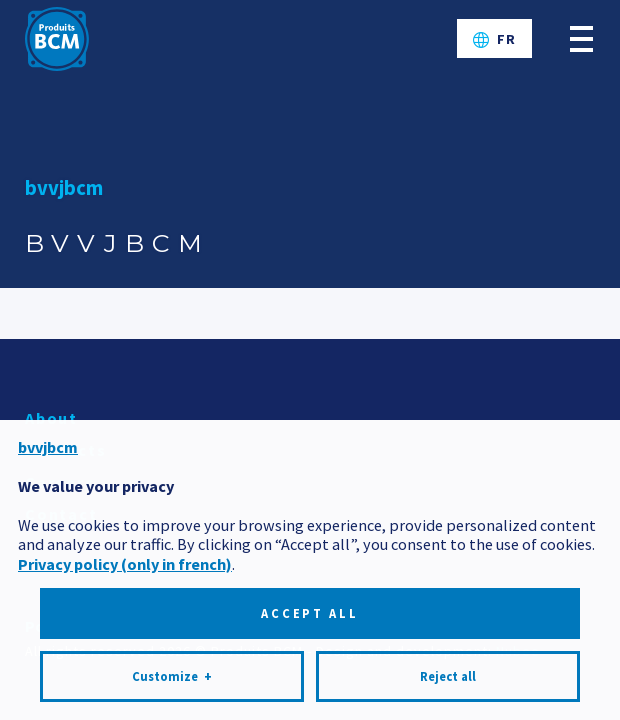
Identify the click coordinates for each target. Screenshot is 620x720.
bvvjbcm (64, 188)
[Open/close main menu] (581, 38)
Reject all (448, 676)
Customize (172, 677)
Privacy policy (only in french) (125, 564)
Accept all (309, 613)
